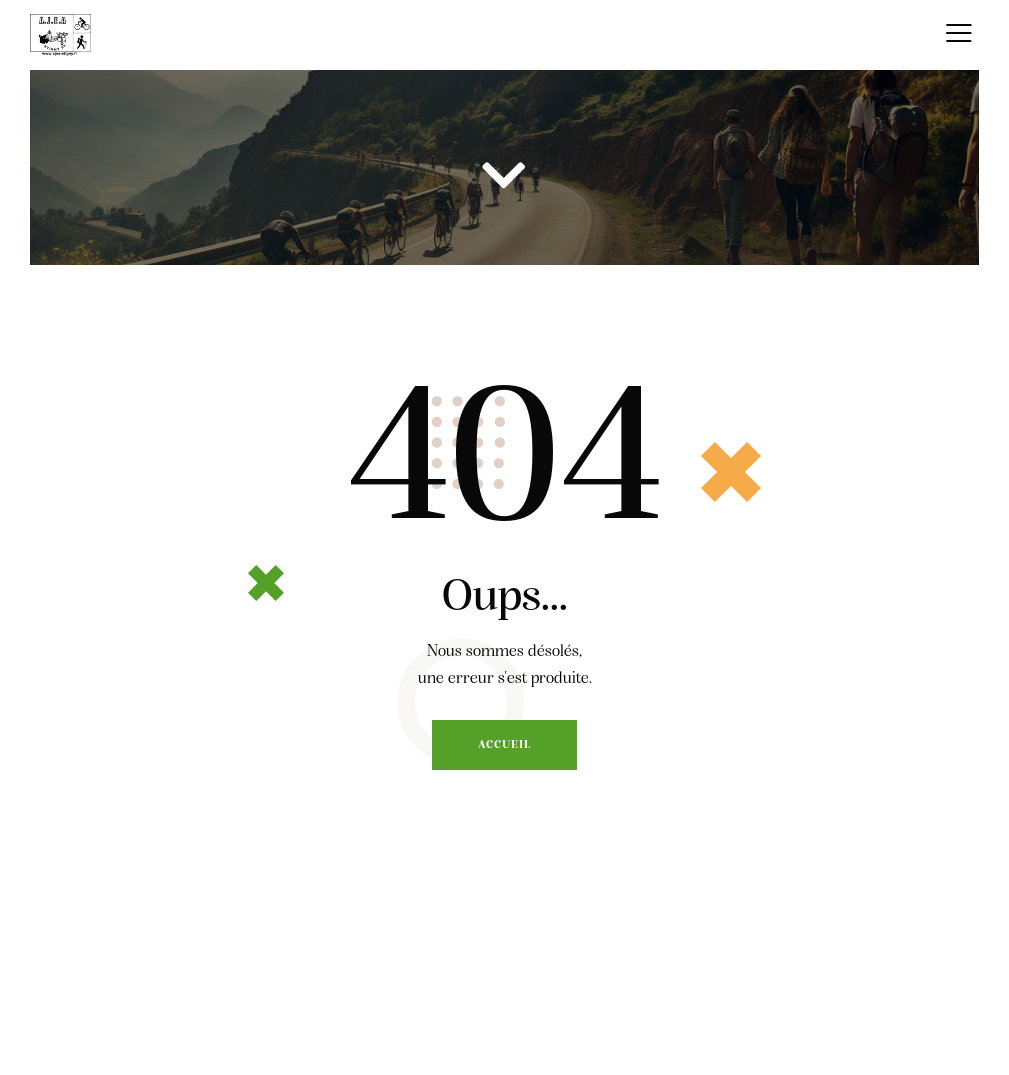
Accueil (504, 745)
